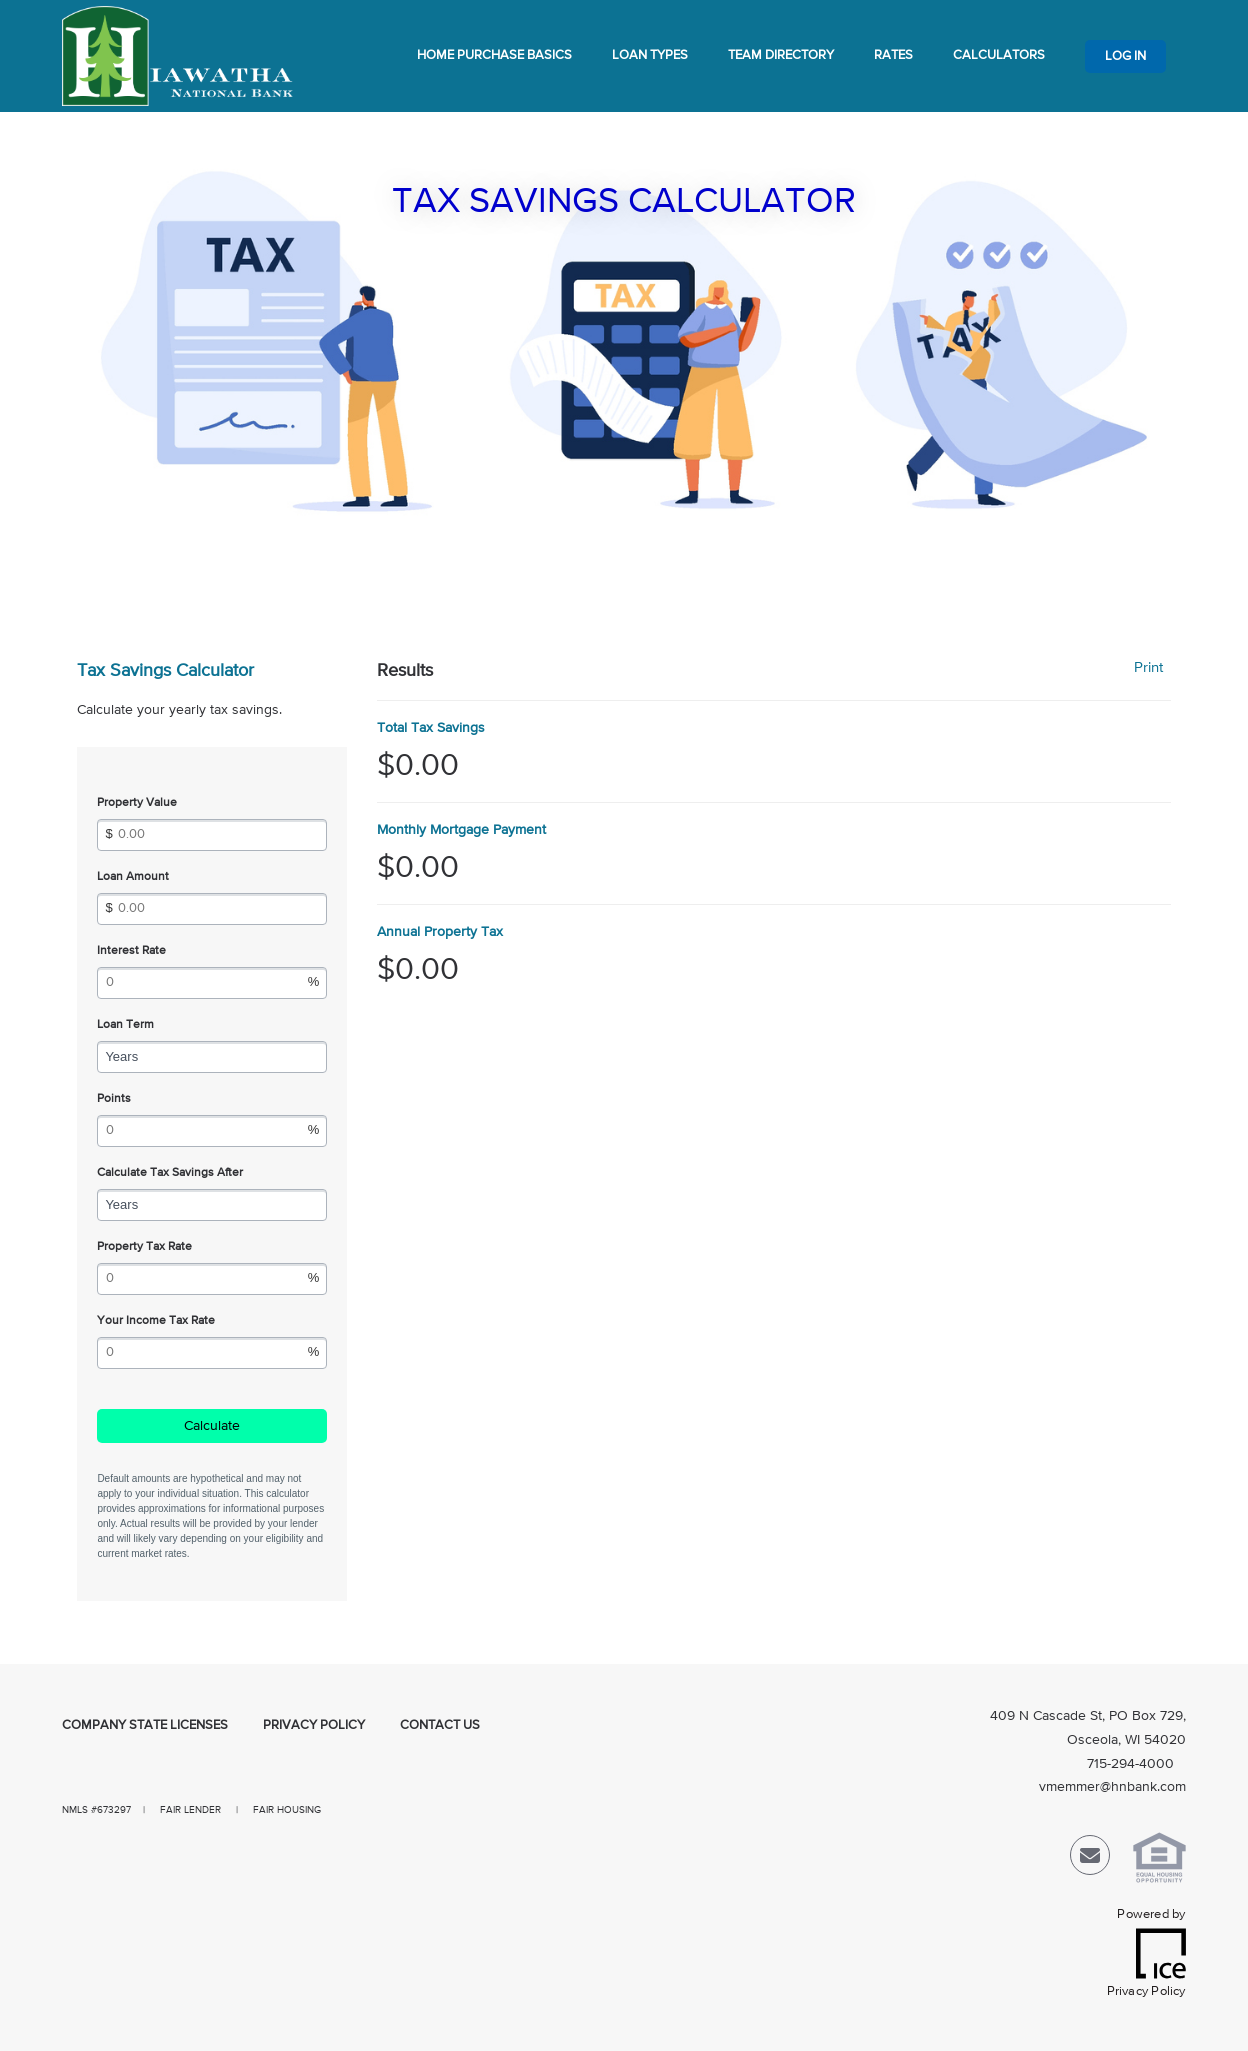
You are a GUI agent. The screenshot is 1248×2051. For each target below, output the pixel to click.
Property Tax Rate (144, 1247)
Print (1148, 667)
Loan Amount (133, 877)
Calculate (212, 1426)
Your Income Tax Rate (156, 1321)
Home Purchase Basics (494, 55)
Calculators (999, 55)
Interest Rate (131, 951)
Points (114, 1099)
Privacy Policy (314, 1725)
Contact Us (440, 1725)
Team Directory (781, 55)
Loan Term (125, 1025)
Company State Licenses (145, 1725)
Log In (1125, 56)
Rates (893, 55)
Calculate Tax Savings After (170, 1173)
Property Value (137, 803)
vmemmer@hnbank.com (1112, 1787)
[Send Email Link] (1090, 1859)
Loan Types (650, 55)
